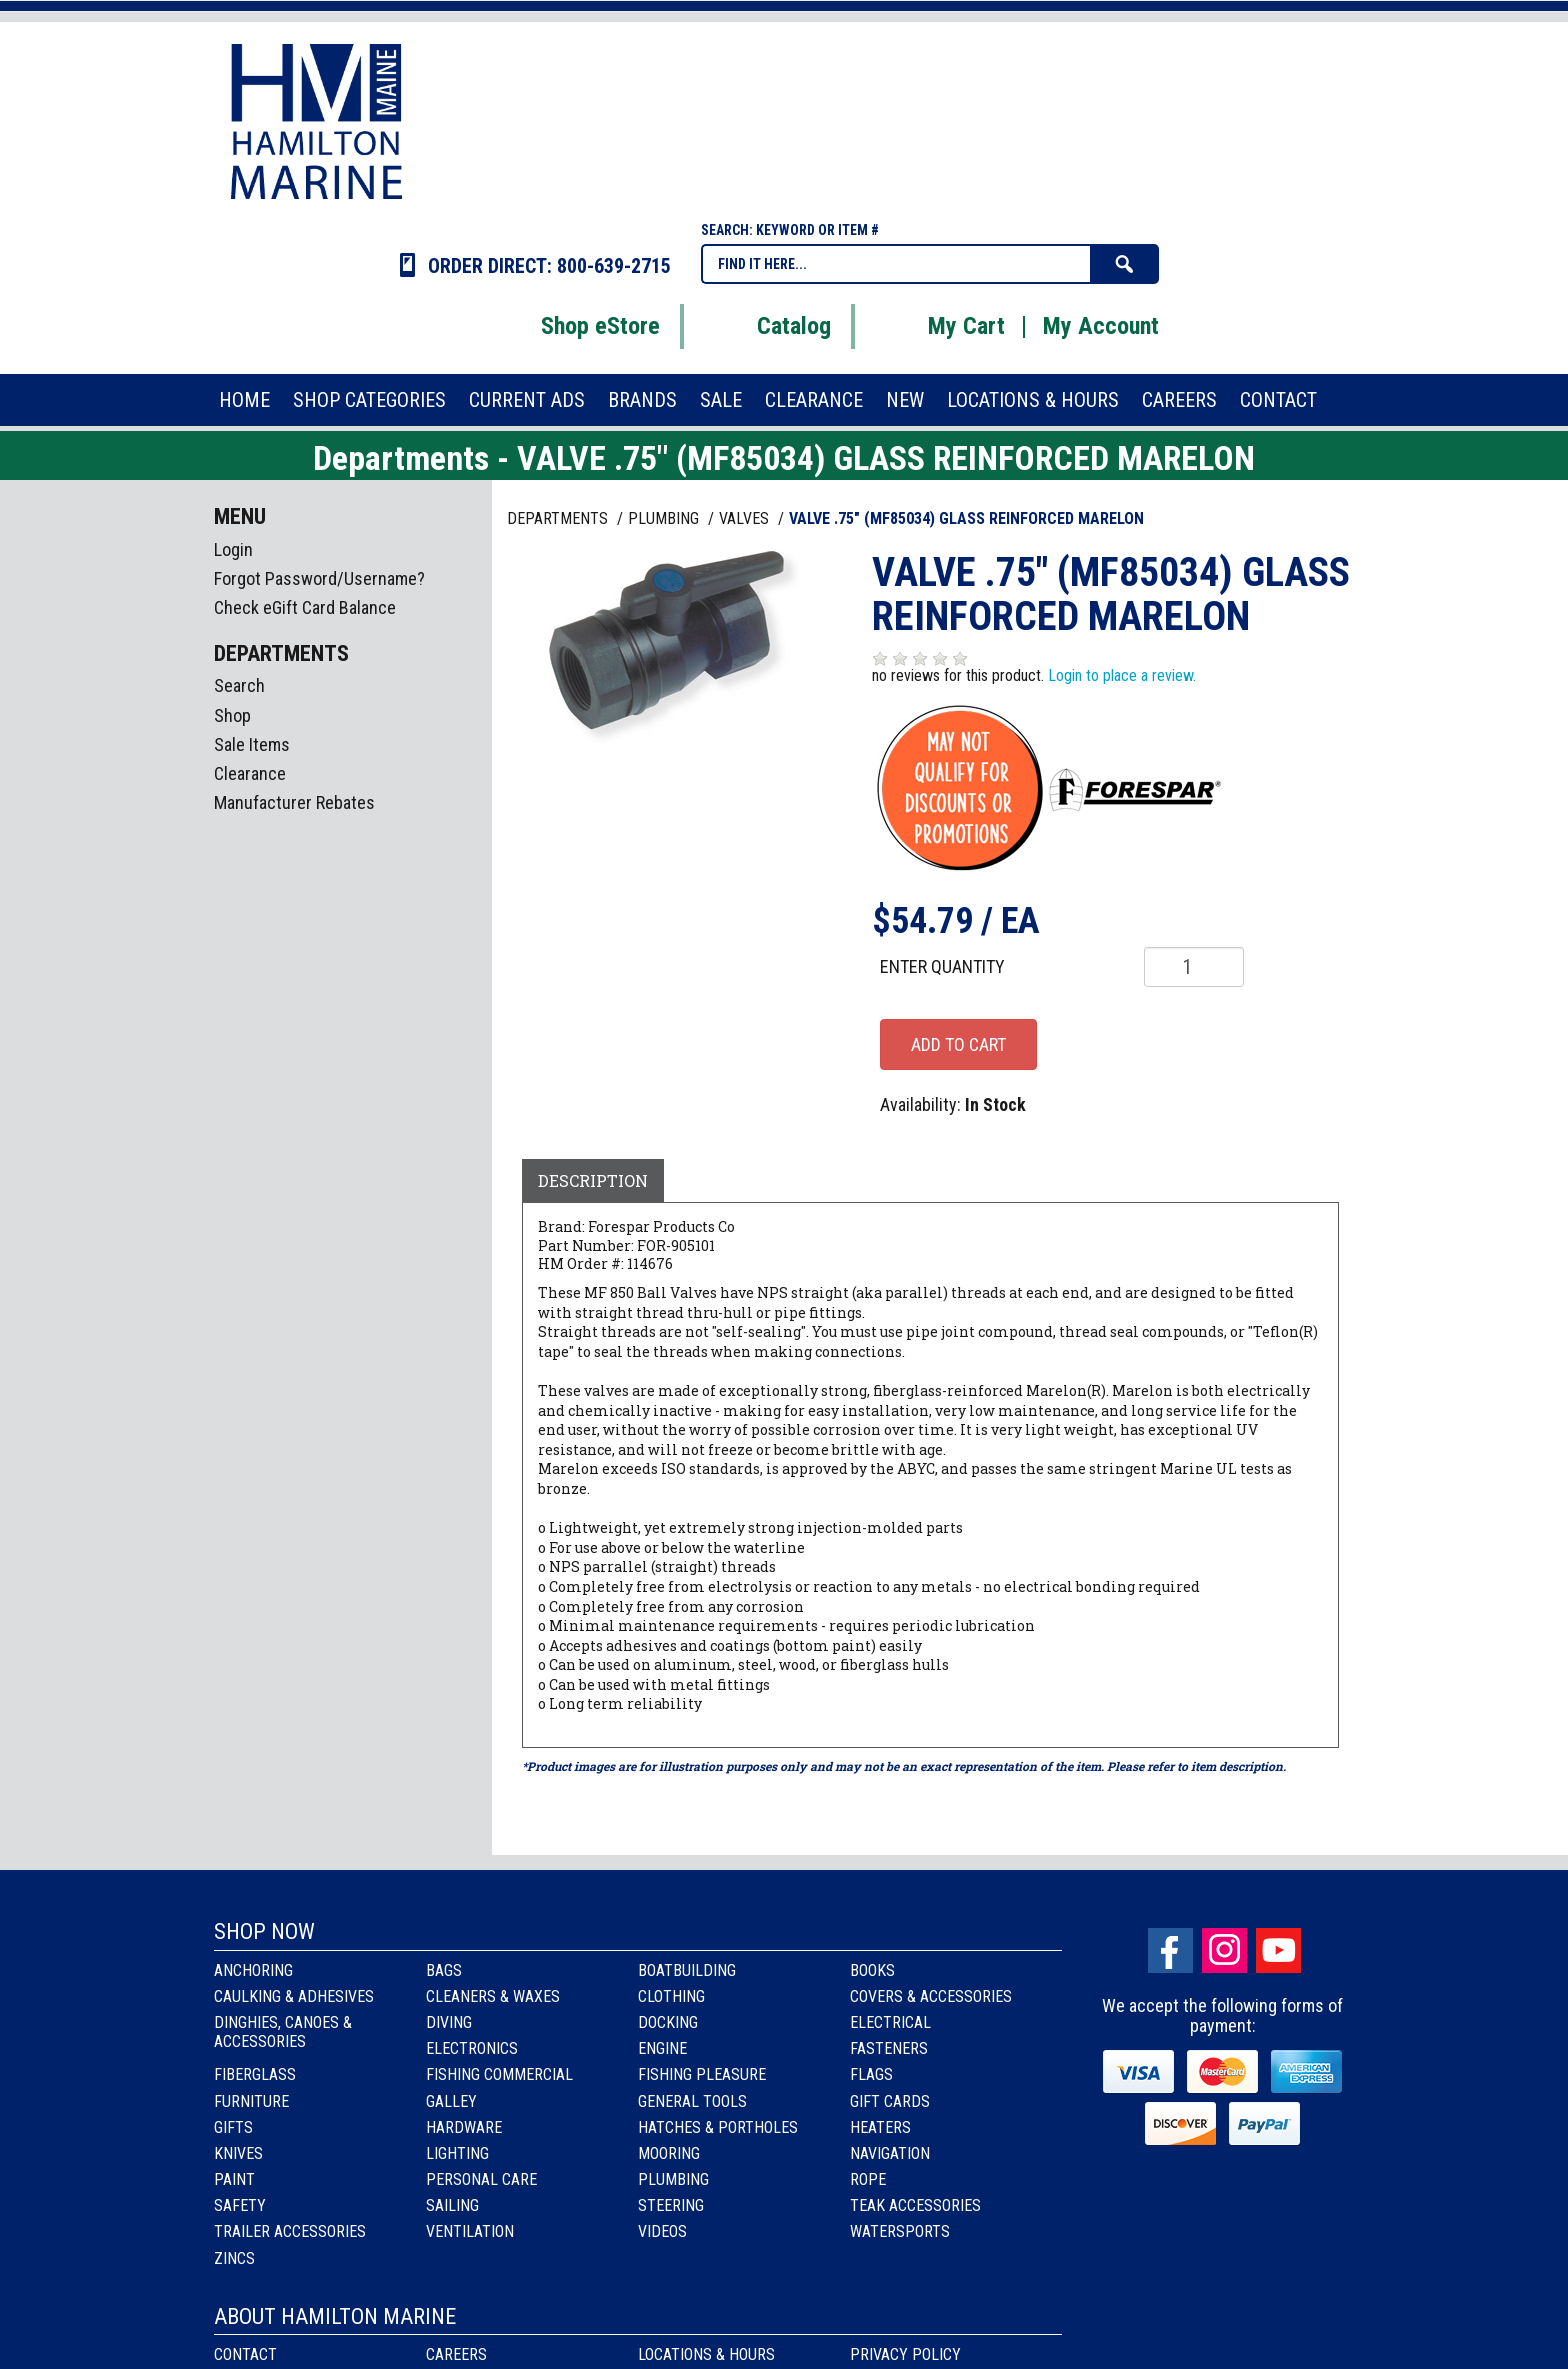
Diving (449, 2022)
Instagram (1224, 1950)
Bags (444, 1970)
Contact (245, 2354)
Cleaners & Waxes (493, 1996)
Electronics (472, 2048)
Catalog (769, 326)
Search (239, 685)
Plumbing (673, 2179)
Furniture (251, 2101)
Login (233, 549)
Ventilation (470, 2231)
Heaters (880, 2127)
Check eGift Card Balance (305, 607)
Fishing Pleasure (702, 2074)
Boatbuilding (687, 1970)
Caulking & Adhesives (294, 1996)
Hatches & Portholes (718, 2127)
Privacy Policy (905, 2354)
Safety (240, 2205)
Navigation (890, 2153)
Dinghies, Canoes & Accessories (283, 2032)
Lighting (457, 2153)
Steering (671, 2205)
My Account (1101, 326)
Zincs (234, 2258)
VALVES (746, 518)
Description (593, 1180)
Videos (662, 2231)
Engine (662, 2048)
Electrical (890, 2022)
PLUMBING (665, 518)
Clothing (671, 1996)
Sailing (452, 2205)
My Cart (941, 326)
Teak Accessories (915, 2205)
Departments (559, 518)
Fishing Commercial (499, 2074)
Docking (668, 2022)
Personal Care (481, 2179)
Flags (871, 2074)
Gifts (233, 2127)
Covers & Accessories (931, 1996)
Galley (451, 2101)
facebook (1170, 1950)
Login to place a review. (1122, 675)
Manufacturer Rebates (294, 802)
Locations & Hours (706, 2354)
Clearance (250, 773)
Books (872, 1970)
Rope (868, 2179)
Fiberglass (255, 2074)
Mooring (669, 2153)
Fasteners (889, 2048)
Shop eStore (575, 326)
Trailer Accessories (290, 2231)
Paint (234, 2179)
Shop (232, 715)
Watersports (900, 2231)
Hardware (464, 2127)
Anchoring (253, 1970)
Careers (456, 2354)
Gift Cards (890, 2101)
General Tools (692, 2101)
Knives (238, 2153)
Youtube (1278, 1950)
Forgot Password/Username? (319, 578)
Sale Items (252, 744)
